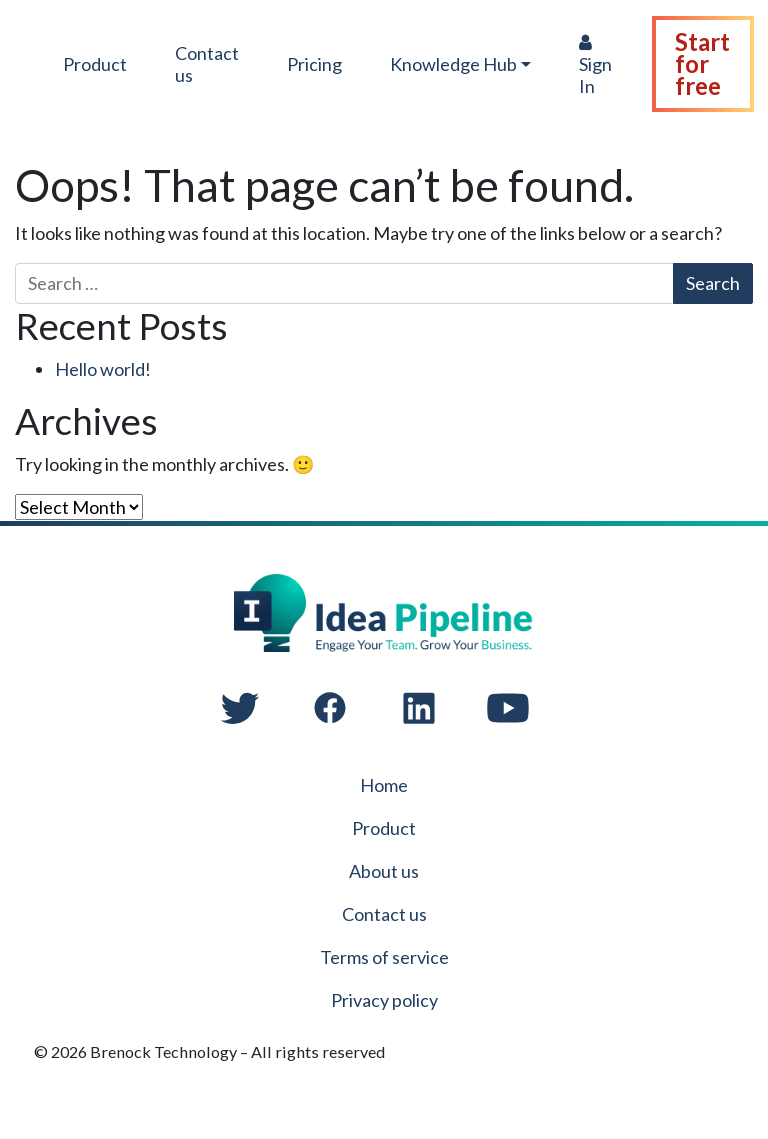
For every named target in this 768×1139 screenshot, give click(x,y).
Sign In (597, 65)
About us (384, 871)
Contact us (208, 64)
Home (384, 785)
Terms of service (384, 957)
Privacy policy (384, 1000)
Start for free (704, 63)
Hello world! (103, 369)
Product (96, 64)
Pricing (315, 64)
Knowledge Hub (454, 64)
